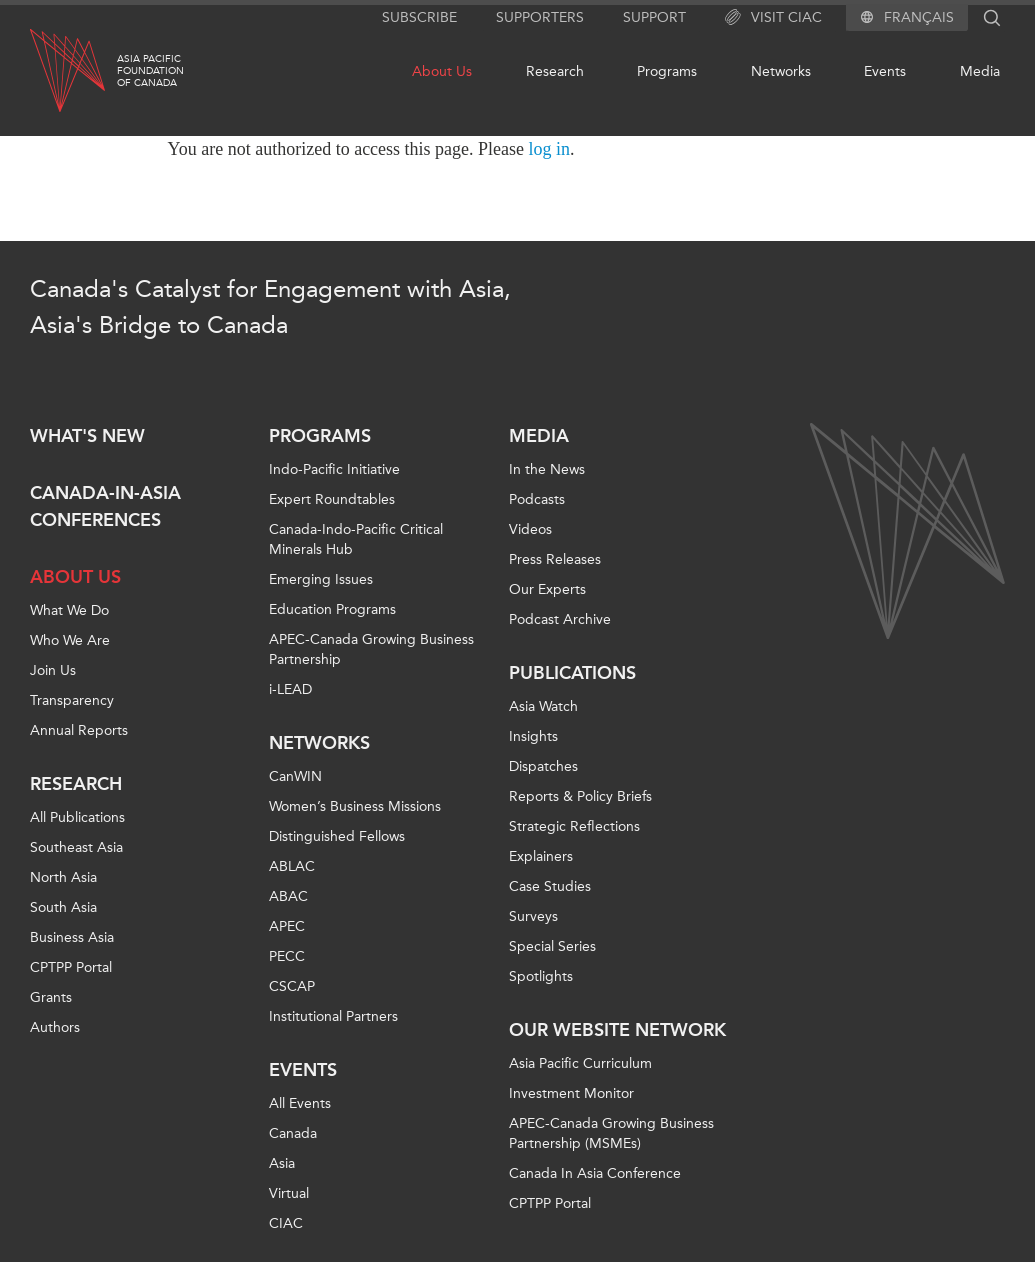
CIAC (286, 1223)
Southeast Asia (76, 847)
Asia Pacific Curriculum (580, 1063)
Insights (533, 736)
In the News (547, 469)
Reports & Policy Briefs (580, 796)
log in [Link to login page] (550, 149)
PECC (287, 956)
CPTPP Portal (71, 967)
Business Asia (72, 937)
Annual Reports (79, 730)
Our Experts (547, 589)
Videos (530, 529)
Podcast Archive (560, 619)
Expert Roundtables (332, 499)
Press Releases (555, 559)
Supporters (540, 17)
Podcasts (537, 499)
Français (919, 18)
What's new (87, 436)
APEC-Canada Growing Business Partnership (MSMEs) (611, 1133)
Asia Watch (543, 706)
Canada (293, 1133)
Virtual (289, 1193)
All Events (300, 1103)
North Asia (63, 877)
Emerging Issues (321, 579)
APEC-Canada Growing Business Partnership (371, 649)
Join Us (53, 670)
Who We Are (70, 640)
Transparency (72, 700)
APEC (287, 926)
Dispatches (543, 766)
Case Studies (550, 886)
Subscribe (419, 17)
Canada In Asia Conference (595, 1173)
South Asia (63, 907)
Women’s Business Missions (355, 806)
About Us (442, 71)
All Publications (77, 817)
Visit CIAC (773, 18)
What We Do (69, 610)
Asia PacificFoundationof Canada (150, 71)
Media (980, 71)
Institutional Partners (333, 1016)
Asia (282, 1163)
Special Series (552, 946)
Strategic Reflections (574, 826)
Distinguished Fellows (337, 836)
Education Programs (332, 609)
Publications (572, 673)
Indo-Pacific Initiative (334, 469)
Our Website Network (617, 1030)
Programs (667, 71)
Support (654, 17)
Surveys (533, 916)
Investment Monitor (571, 1093)
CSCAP (292, 986)
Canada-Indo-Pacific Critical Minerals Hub (356, 539)
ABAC (288, 896)
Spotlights (541, 976)
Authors (55, 1027)
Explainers (541, 856)
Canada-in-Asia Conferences (105, 506)
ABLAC (292, 866)
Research (555, 71)
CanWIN (295, 776)
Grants (51, 997)
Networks (781, 71)
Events (885, 71)
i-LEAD (290, 689)
